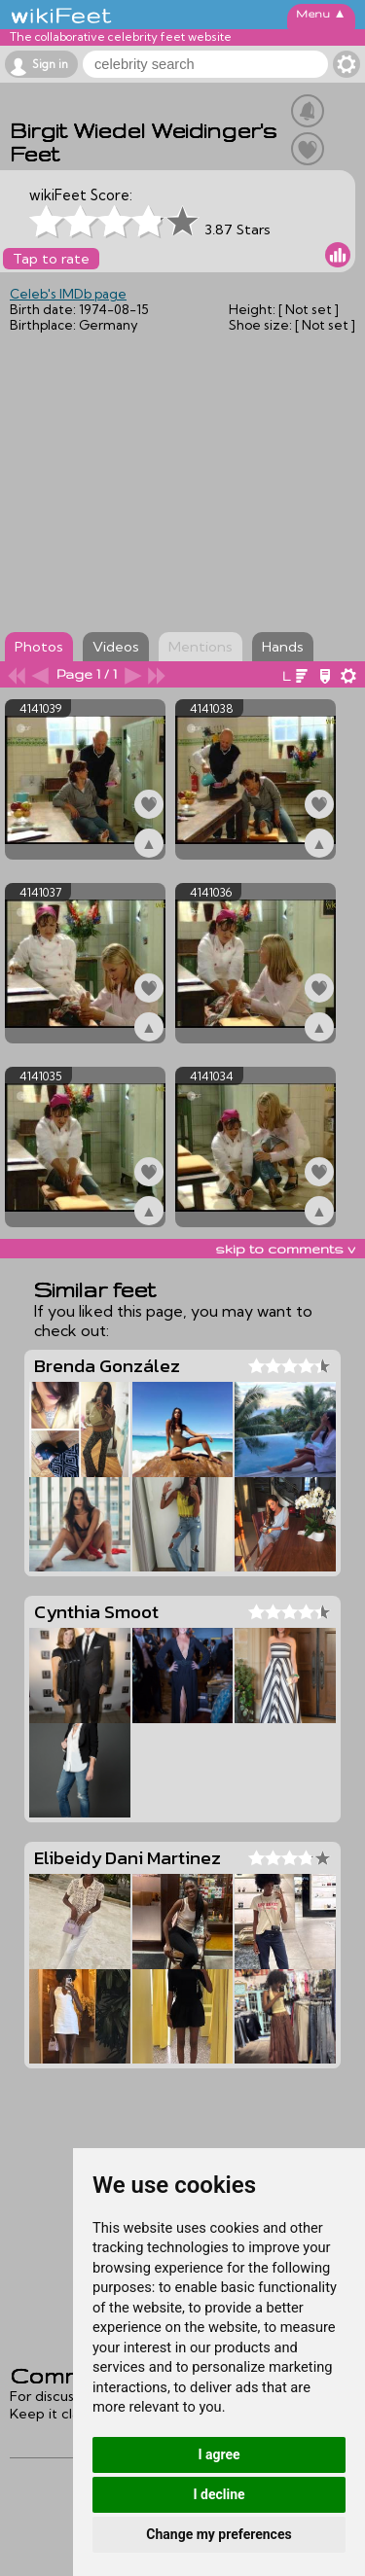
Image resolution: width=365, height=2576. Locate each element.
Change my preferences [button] (218, 2534)
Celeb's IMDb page (68, 293)
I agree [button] (218, 2454)
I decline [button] (218, 2494)
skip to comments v (285, 1248)
